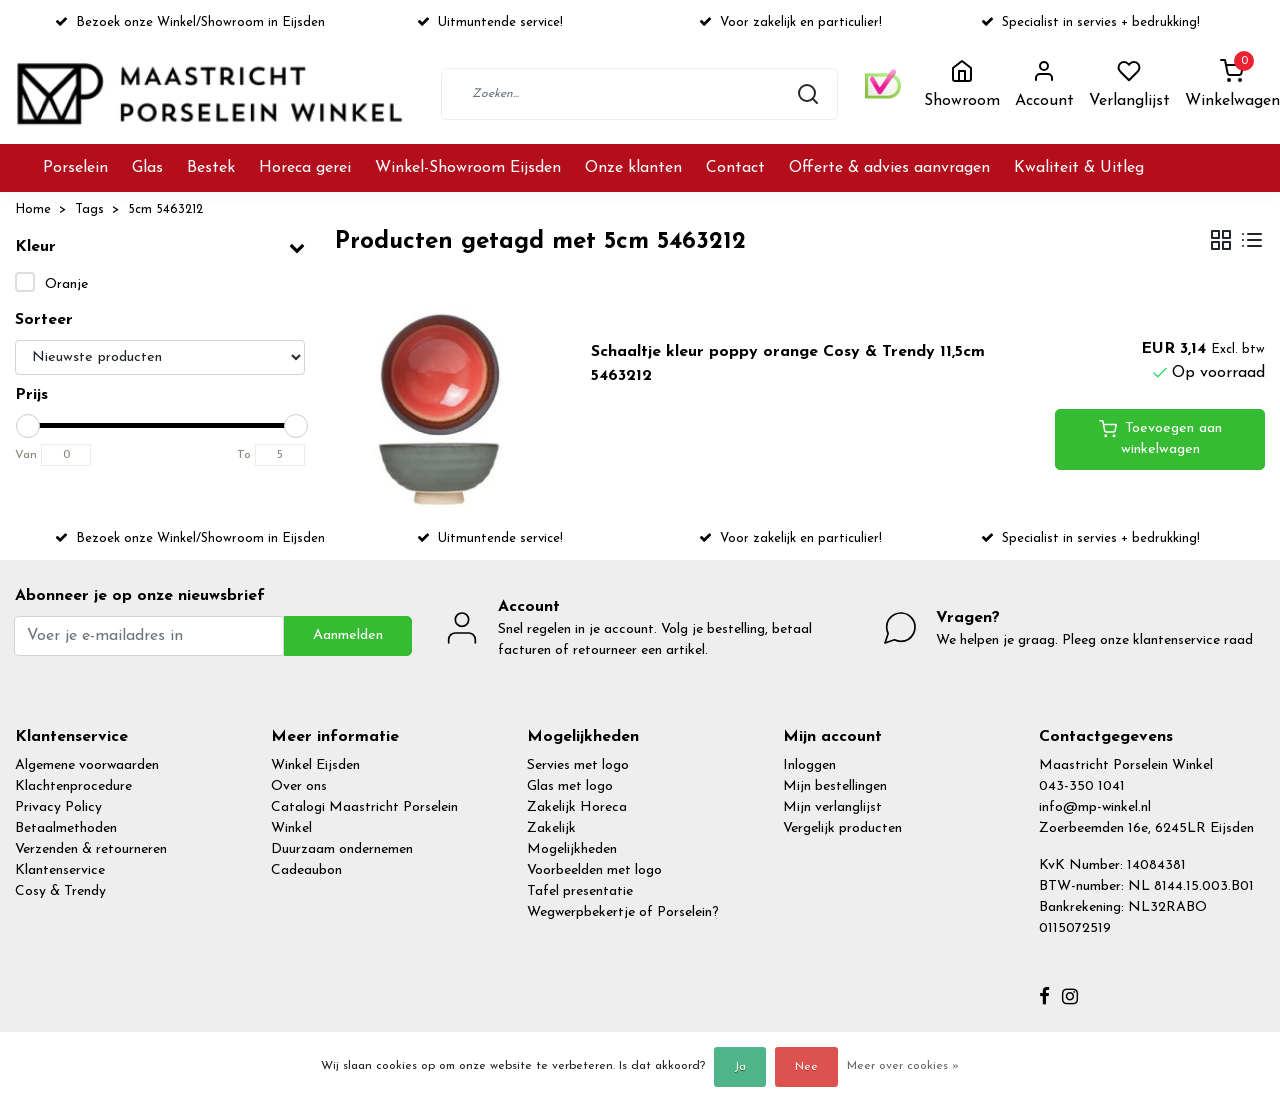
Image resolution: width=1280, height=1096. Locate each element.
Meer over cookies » (903, 1066)
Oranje (66, 284)
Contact (735, 168)
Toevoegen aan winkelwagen (1160, 438)
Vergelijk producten (842, 828)
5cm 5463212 (165, 209)
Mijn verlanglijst (832, 807)
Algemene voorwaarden (87, 765)
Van (26, 455)
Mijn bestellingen (835, 786)
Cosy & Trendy (60, 891)
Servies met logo (578, 765)
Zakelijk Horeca (577, 807)
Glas (147, 168)
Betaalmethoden (66, 828)
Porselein (75, 168)
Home (33, 209)
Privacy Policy (58, 807)
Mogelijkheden (572, 849)
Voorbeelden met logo (594, 870)
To (244, 455)
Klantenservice (60, 870)
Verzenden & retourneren (91, 849)
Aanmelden (348, 635)
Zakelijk (551, 828)
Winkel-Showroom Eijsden (468, 168)
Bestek (211, 168)
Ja (740, 1067)
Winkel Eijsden (315, 765)
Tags (89, 209)
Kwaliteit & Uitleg (1079, 168)
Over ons (299, 786)
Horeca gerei (305, 168)
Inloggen (809, 765)
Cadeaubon (306, 870)
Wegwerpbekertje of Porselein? (623, 912)
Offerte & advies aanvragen (889, 168)
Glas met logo (570, 786)
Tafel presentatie (580, 891)
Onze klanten (633, 168)
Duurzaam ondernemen (342, 849)
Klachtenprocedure (73, 786)
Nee (806, 1067)
